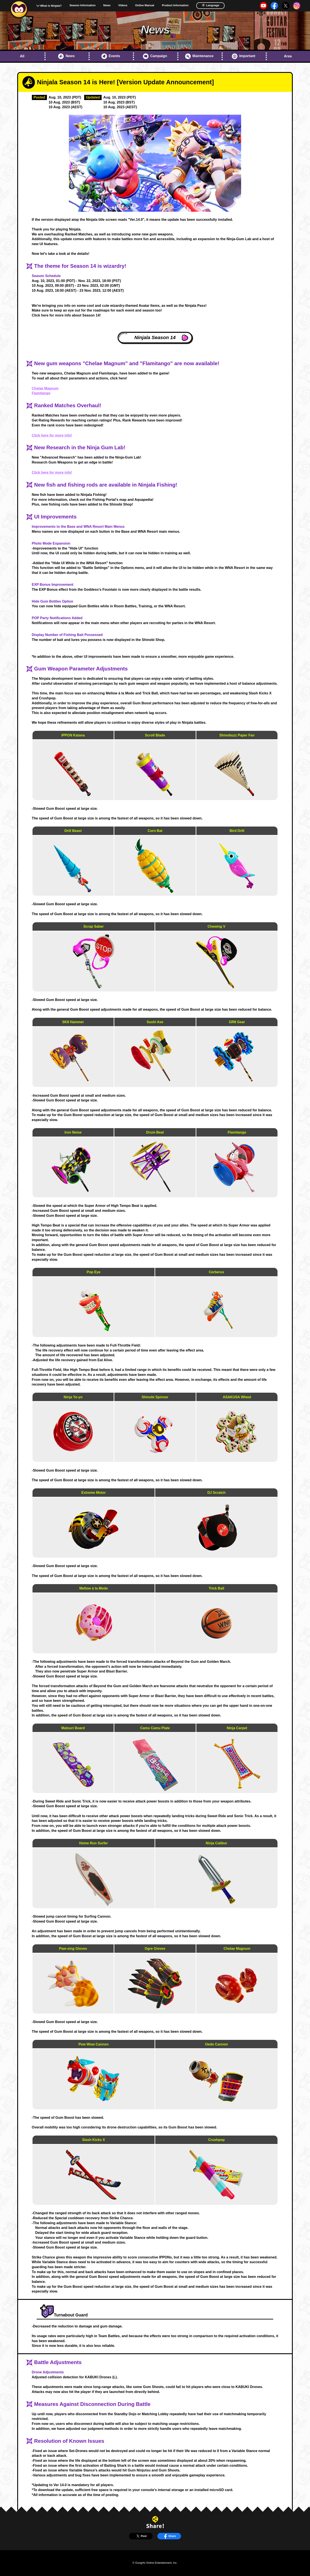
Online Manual (144, 5)
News (107, 5)
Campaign (155, 56)
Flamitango (41, 393)
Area (288, 56)
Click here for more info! (52, 435)
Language (210, 5)
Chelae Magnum (45, 388)
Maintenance (199, 56)
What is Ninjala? (51, 5)
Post (141, 2536)
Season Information (83, 5)
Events (110, 56)
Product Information (175, 5)
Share (169, 2536)
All (22, 56)
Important (243, 56)
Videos (122, 5)
